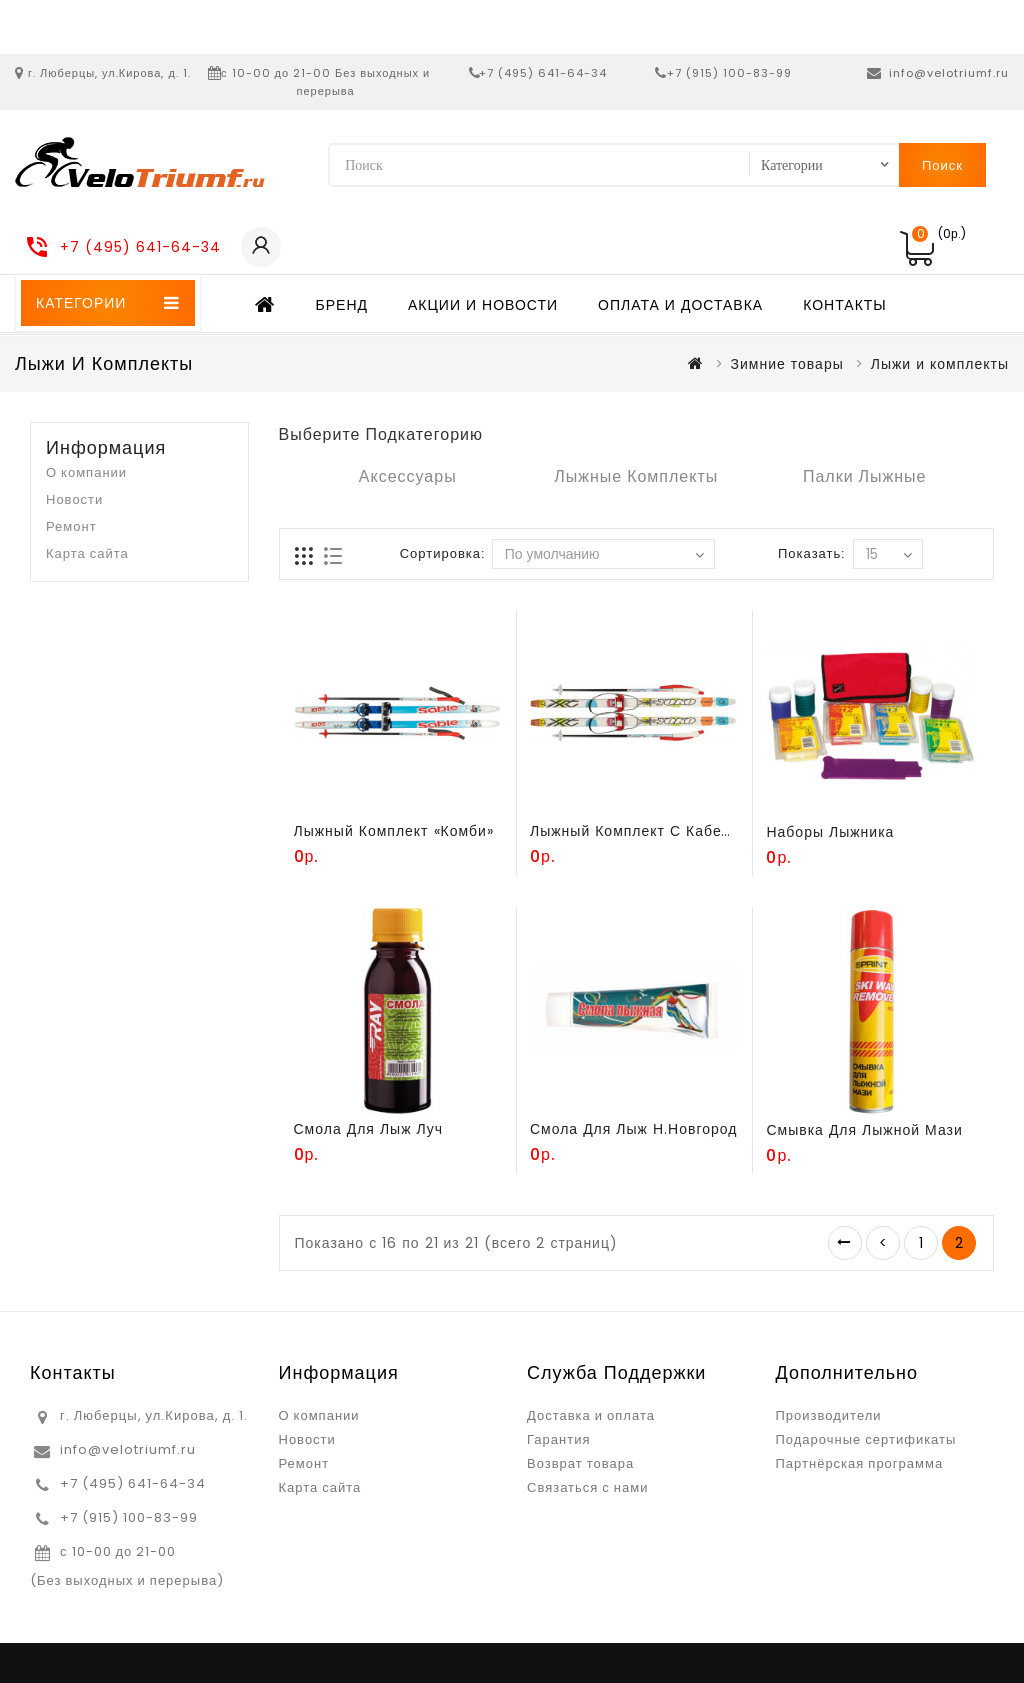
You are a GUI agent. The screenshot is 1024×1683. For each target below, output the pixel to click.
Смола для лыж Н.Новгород (633, 1129)
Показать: (811, 553)
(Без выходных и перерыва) (127, 1580)
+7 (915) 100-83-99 (729, 73)
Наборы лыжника (830, 832)
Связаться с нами (587, 1487)
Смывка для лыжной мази (864, 1130)
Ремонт (71, 526)
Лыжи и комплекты (940, 364)
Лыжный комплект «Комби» (394, 831)
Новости (74, 499)
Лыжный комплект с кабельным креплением (697, 831)
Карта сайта (87, 553)
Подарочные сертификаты (866, 1439)
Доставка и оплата (591, 1415)
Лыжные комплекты (636, 476)
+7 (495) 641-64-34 (543, 73)
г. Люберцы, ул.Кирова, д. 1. (109, 73)
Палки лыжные (865, 476)
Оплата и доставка (680, 305)
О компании (86, 472)
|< (845, 1243)
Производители (829, 1415)
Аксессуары (408, 476)
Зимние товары (787, 364)
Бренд (342, 305)
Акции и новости (483, 305)
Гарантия (558, 1439)
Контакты (845, 305)
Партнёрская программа (860, 1463)
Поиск (942, 165)
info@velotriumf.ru (949, 73)
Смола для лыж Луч (369, 1129)
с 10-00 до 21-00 (118, 1551)
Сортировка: (442, 553)
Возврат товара (580, 1463)
